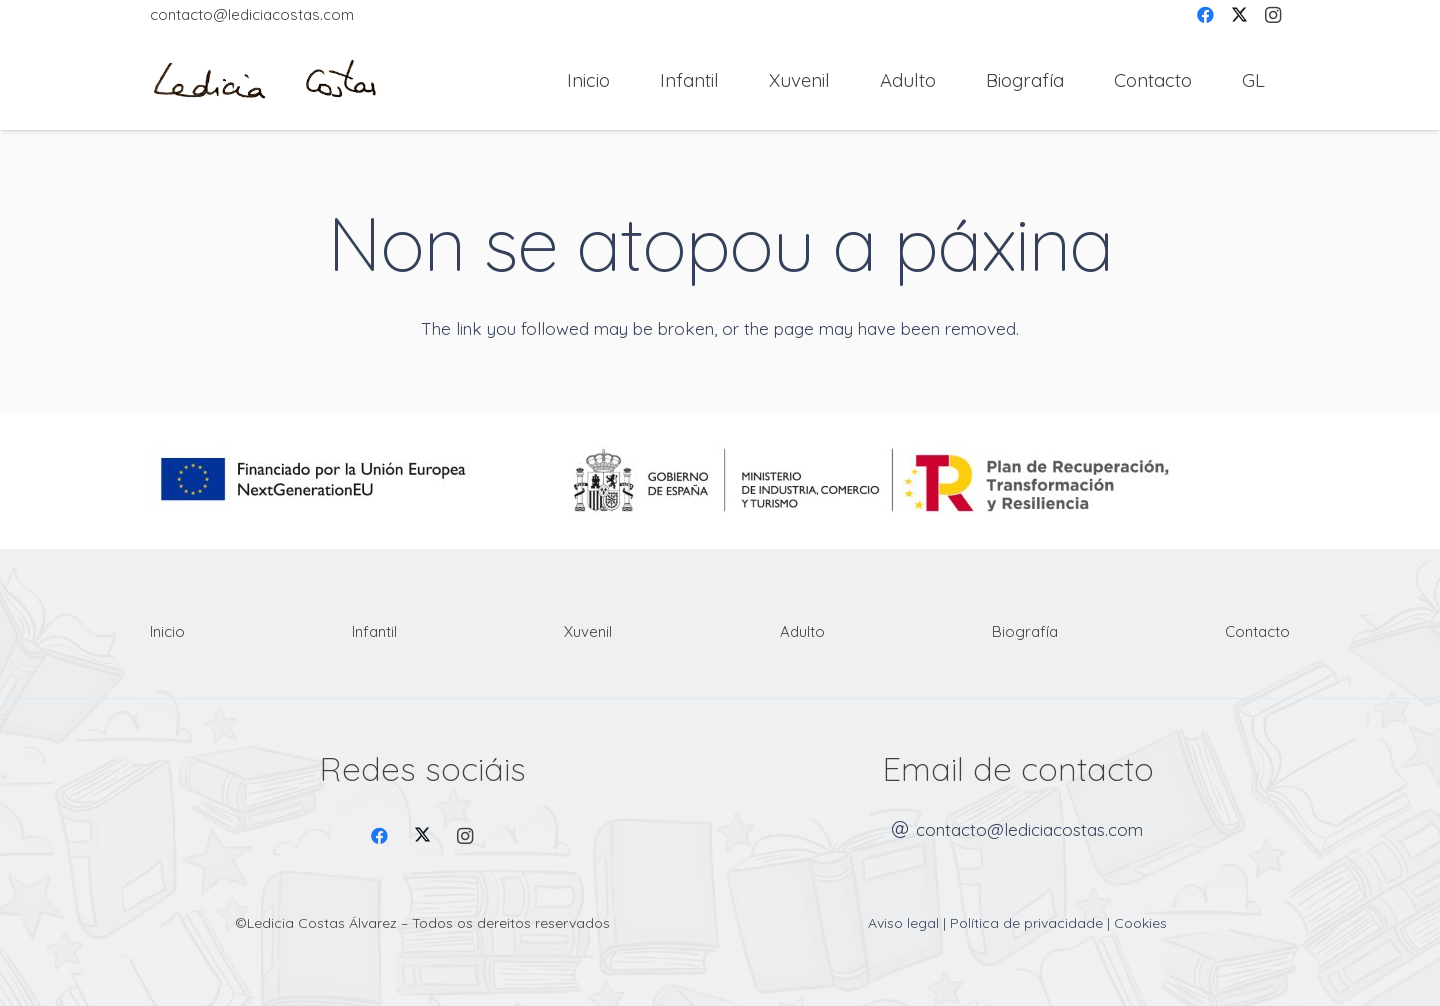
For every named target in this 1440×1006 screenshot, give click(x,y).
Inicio (167, 631)
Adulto (802, 631)
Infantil (374, 631)
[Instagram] (465, 836)
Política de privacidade (1026, 923)
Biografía (1025, 631)
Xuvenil (588, 631)
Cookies (1140, 923)
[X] (422, 836)
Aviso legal (903, 923)
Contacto (1257, 631)
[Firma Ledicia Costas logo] (265, 80)
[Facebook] (380, 836)
